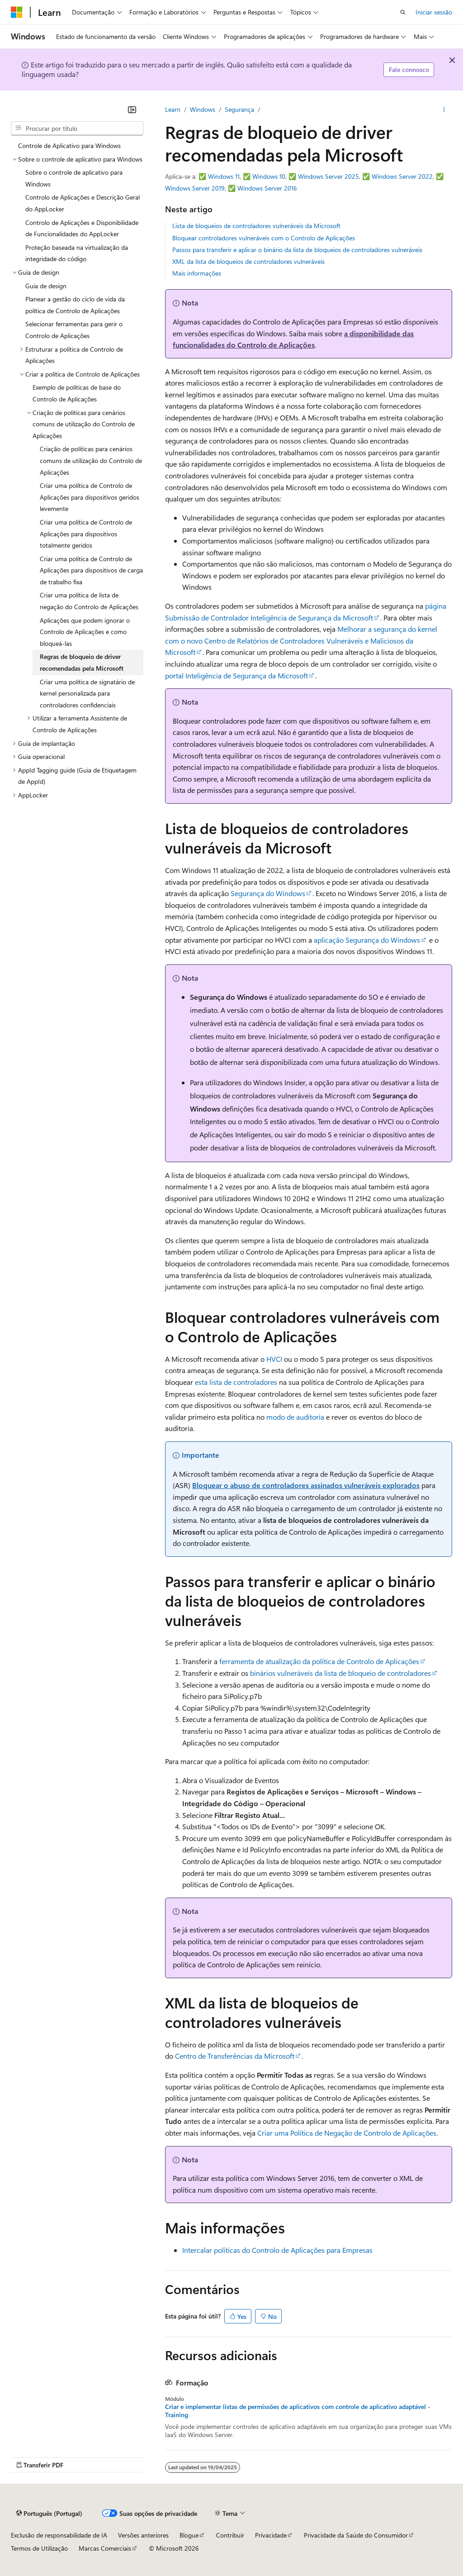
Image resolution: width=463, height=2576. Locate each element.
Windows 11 (224, 176)
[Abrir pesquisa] (403, 12)
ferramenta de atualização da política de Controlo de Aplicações (319, 1661)
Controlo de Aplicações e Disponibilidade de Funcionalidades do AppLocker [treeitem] (81, 228)
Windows (202, 109)
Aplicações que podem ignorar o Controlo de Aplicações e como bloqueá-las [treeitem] (85, 632)
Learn (172, 109)
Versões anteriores (143, 2535)
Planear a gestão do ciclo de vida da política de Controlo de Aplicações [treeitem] (75, 305)
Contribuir (230, 2535)
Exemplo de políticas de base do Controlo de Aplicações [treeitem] (77, 393)
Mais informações (196, 273)
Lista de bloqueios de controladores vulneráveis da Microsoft (256, 225)
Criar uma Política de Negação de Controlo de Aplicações (346, 2132)
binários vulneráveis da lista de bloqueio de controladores (340, 1673)
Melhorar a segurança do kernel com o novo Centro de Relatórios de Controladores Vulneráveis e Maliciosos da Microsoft (301, 640)
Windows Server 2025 (328, 176)
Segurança (239, 109)
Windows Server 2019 (195, 188)
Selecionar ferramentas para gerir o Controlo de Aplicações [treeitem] (74, 330)
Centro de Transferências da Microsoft (234, 2056)
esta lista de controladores (236, 1382)
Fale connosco (409, 69)
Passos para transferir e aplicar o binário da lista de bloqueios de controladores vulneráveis (297, 249)
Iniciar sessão (434, 12)
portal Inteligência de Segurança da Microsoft (236, 675)
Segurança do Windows (268, 893)
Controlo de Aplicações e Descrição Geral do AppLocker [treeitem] (82, 203)
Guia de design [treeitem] (45, 285)
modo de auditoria (295, 1417)
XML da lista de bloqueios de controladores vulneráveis (248, 261)
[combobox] (77, 128)
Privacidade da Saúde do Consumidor (356, 2535)
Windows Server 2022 (402, 176)
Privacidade (271, 2535)
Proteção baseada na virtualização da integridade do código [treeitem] (76, 253)
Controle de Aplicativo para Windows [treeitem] (69, 145)
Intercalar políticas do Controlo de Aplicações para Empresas (277, 2250)
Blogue (189, 2535)
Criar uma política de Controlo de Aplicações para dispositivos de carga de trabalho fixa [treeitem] (91, 570)
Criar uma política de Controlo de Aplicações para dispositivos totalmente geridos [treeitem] (86, 533)
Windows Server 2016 (267, 188)
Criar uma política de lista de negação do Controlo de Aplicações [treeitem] (89, 601)
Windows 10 (268, 176)
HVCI (274, 1359)
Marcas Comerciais (105, 2548)
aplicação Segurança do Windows (367, 940)
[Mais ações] (444, 109)
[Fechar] (132, 109)
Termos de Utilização (39, 2548)
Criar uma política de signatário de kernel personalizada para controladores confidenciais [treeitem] (87, 693)
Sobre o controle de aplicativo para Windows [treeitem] (74, 178)
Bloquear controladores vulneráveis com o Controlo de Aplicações (263, 238)
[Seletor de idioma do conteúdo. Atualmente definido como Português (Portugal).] (49, 2513)
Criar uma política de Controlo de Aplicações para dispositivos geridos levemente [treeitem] (89, 497)
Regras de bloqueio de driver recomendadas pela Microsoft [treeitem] (81, 662)
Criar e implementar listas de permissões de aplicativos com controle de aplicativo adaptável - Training (297, 2411)
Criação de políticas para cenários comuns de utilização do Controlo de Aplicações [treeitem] (91, 460)
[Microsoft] (17, 12)
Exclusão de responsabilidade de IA (59, 2535)
